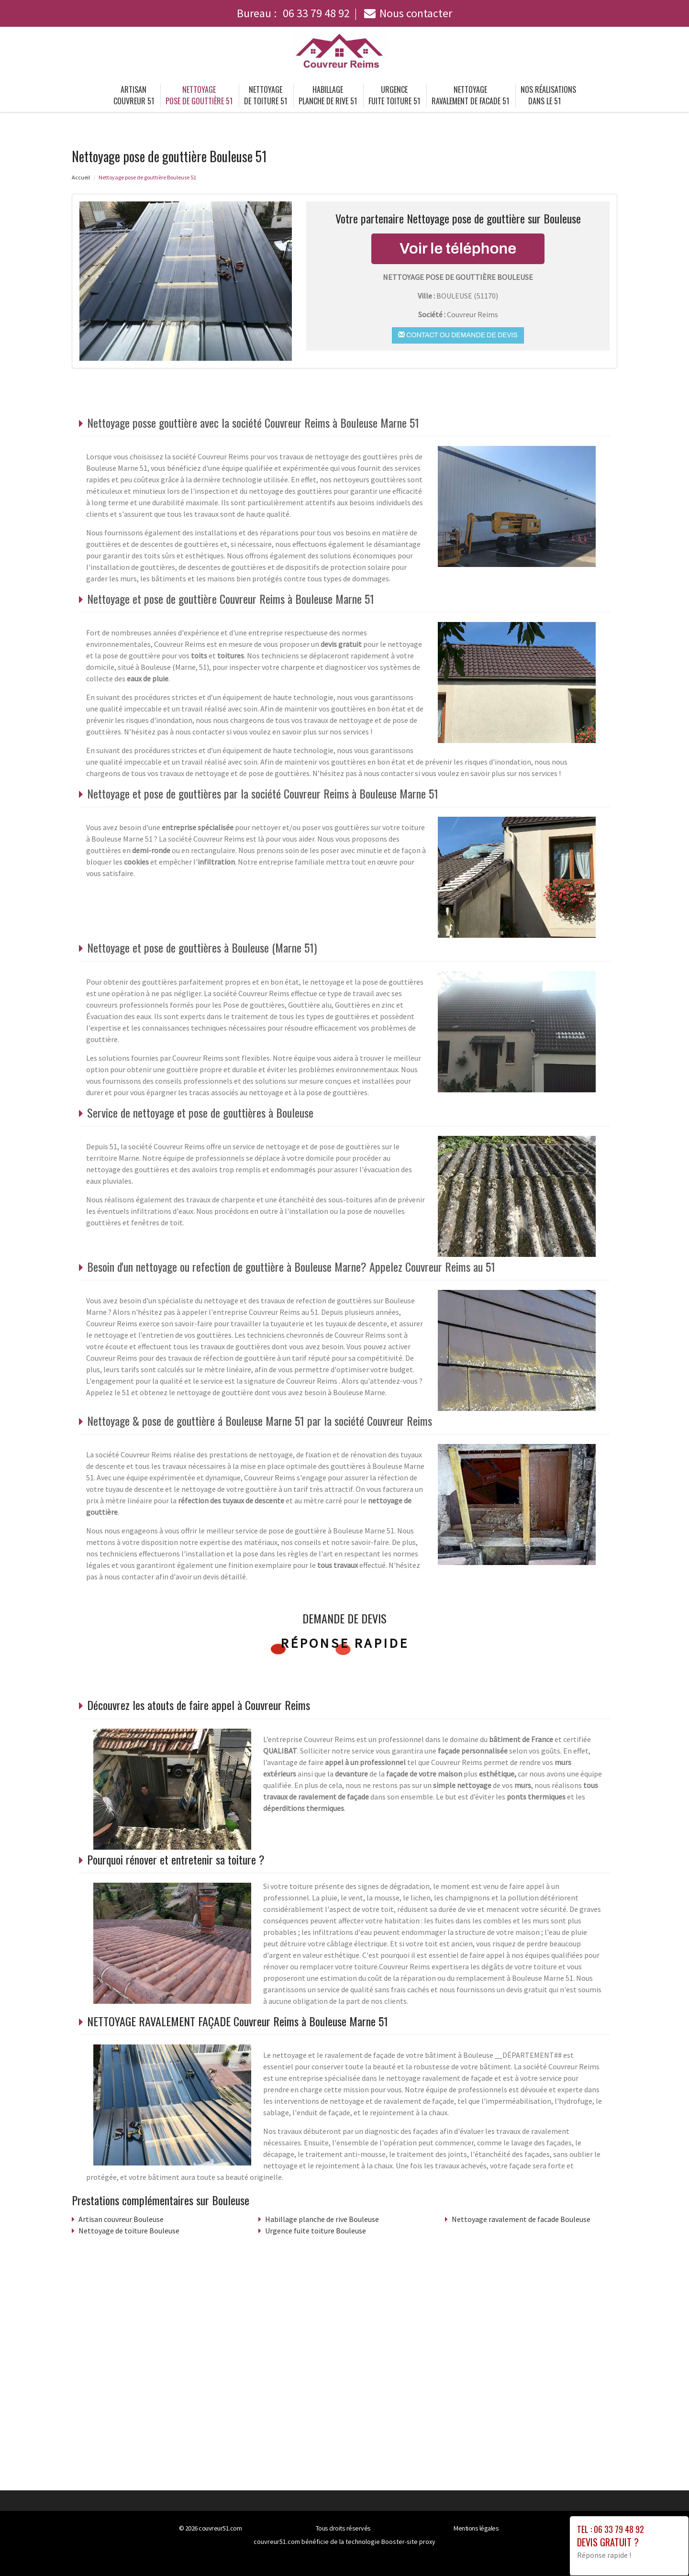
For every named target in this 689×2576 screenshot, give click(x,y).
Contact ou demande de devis (457, 335)
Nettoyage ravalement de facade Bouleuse (521, 2219)
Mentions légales (476, 2528)
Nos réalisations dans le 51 (548, 95)
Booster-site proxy (408, 2541)
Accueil (81, 177)
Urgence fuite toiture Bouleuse (315, 2230)
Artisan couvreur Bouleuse (121, 2219)
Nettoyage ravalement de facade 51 (470, 95)
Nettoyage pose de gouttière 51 (199, 95)
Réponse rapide (344, 1643)
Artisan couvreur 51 (133, 95)
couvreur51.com (220, 2528)
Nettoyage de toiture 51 (265, 95)
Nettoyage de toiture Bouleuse (128, 2230)
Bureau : (293, 13)
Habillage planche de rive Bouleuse (322, 2219)
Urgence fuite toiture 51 (394, 95)
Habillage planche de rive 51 (328, 95)
